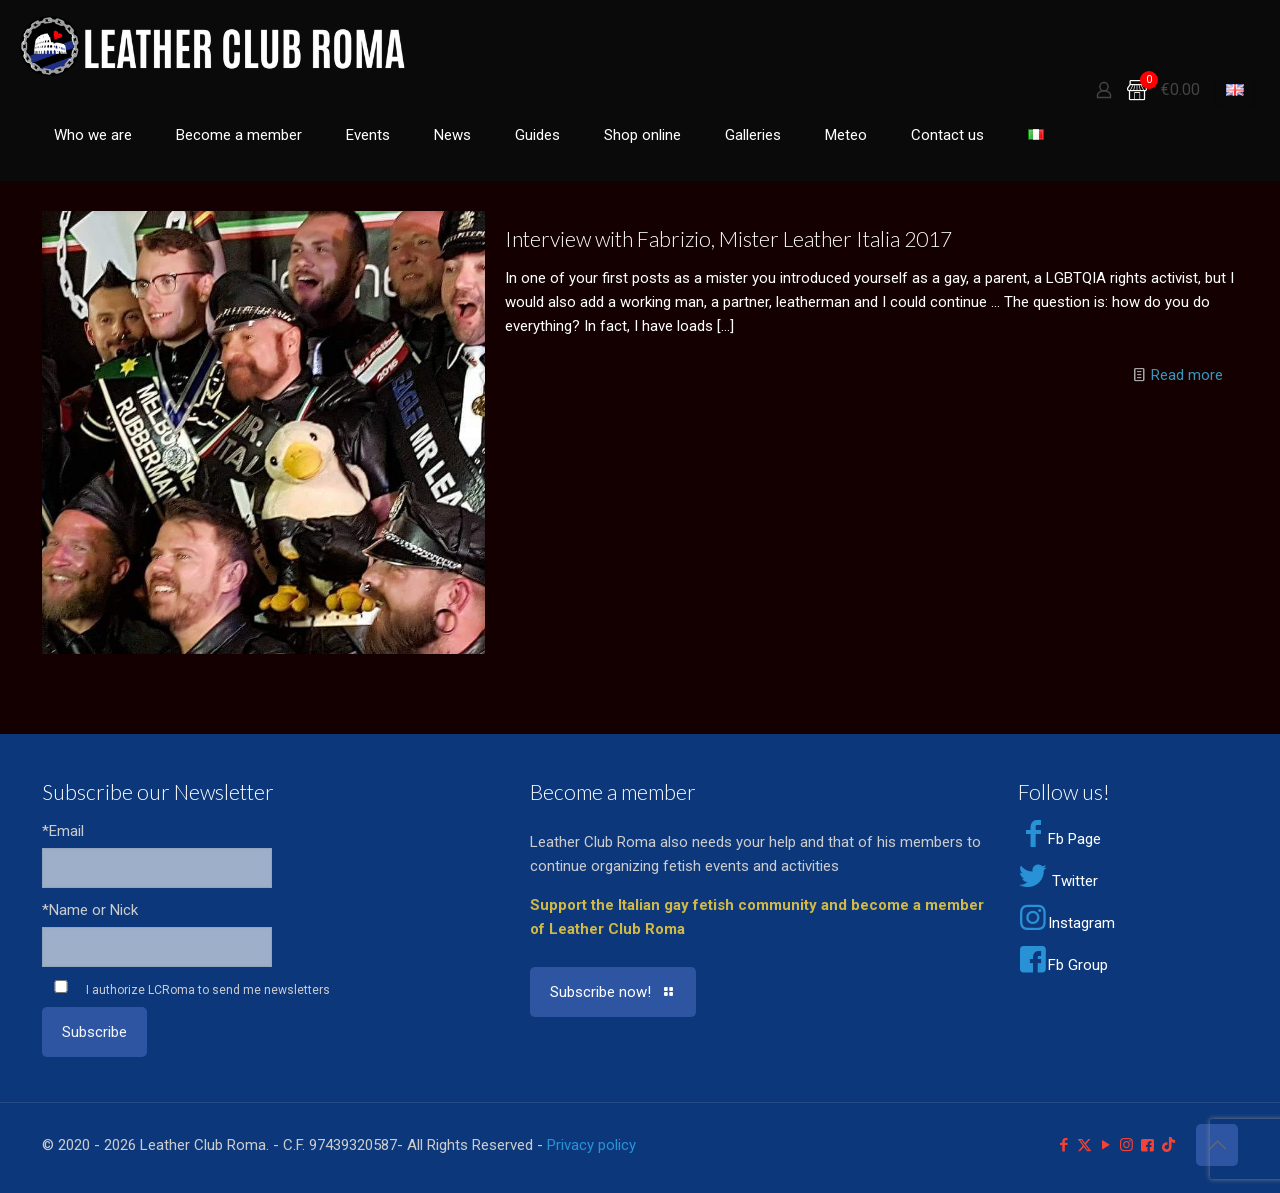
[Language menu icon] (1235, 90)
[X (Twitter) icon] (1084, 1145)
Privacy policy (591, 1145)
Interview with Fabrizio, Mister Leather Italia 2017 (728, 238)
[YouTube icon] (1105, 1145)
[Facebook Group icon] (1147, 1145)
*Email (63, 831)
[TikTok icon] (1168, 1145)
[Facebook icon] (1063, 1145)
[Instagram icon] (1126, 1145)
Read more (1187, 375)
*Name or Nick (90, 910)
